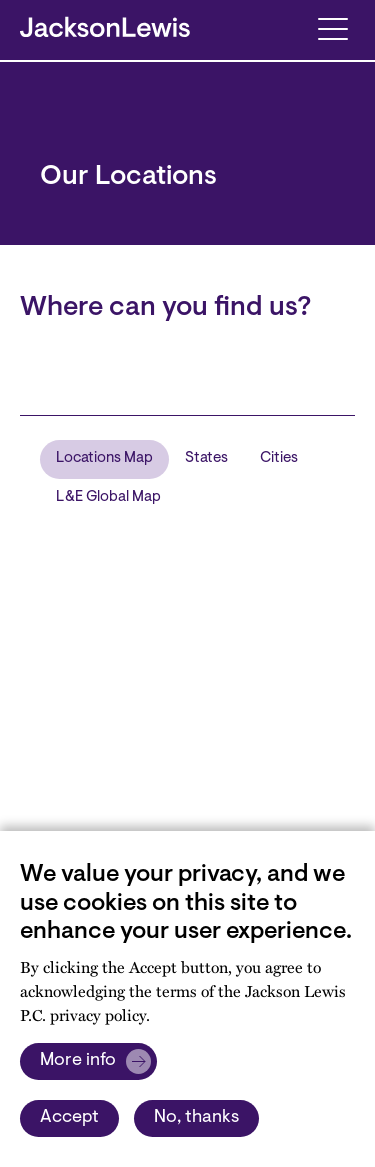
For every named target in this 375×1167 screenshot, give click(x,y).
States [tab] (206, 458)
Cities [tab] (279, 458)
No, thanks (196, 1118)
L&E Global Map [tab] (108, 497)
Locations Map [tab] (104, 458)
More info (78, 1061)
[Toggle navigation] (332, 27)
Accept (69, 1118)
